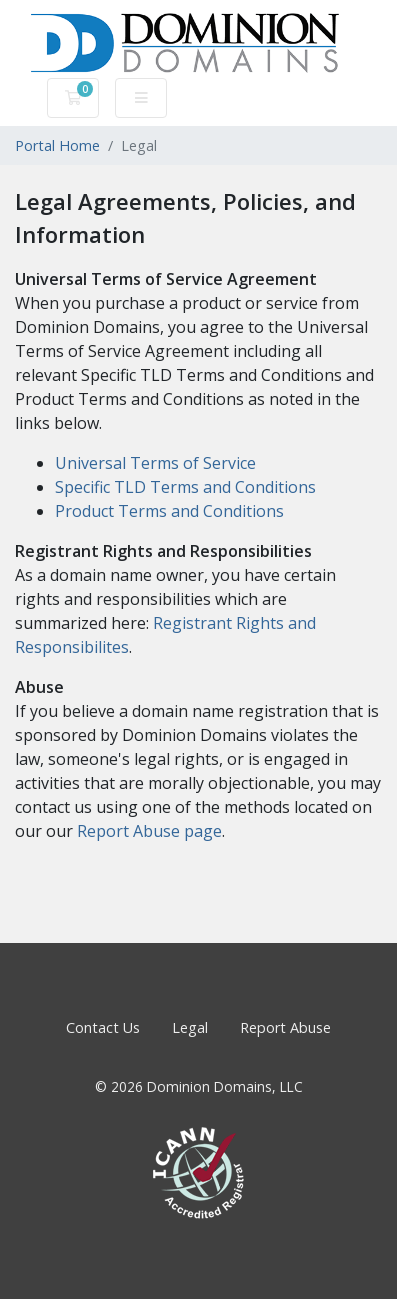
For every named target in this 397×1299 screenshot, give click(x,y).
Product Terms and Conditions (169, 511)
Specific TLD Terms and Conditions (185, 487)
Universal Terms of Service (155, 463)
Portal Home (57, 145)
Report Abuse (285, 1027)
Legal (190, 1027)
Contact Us (103, 1027)
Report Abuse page (149, 831)
